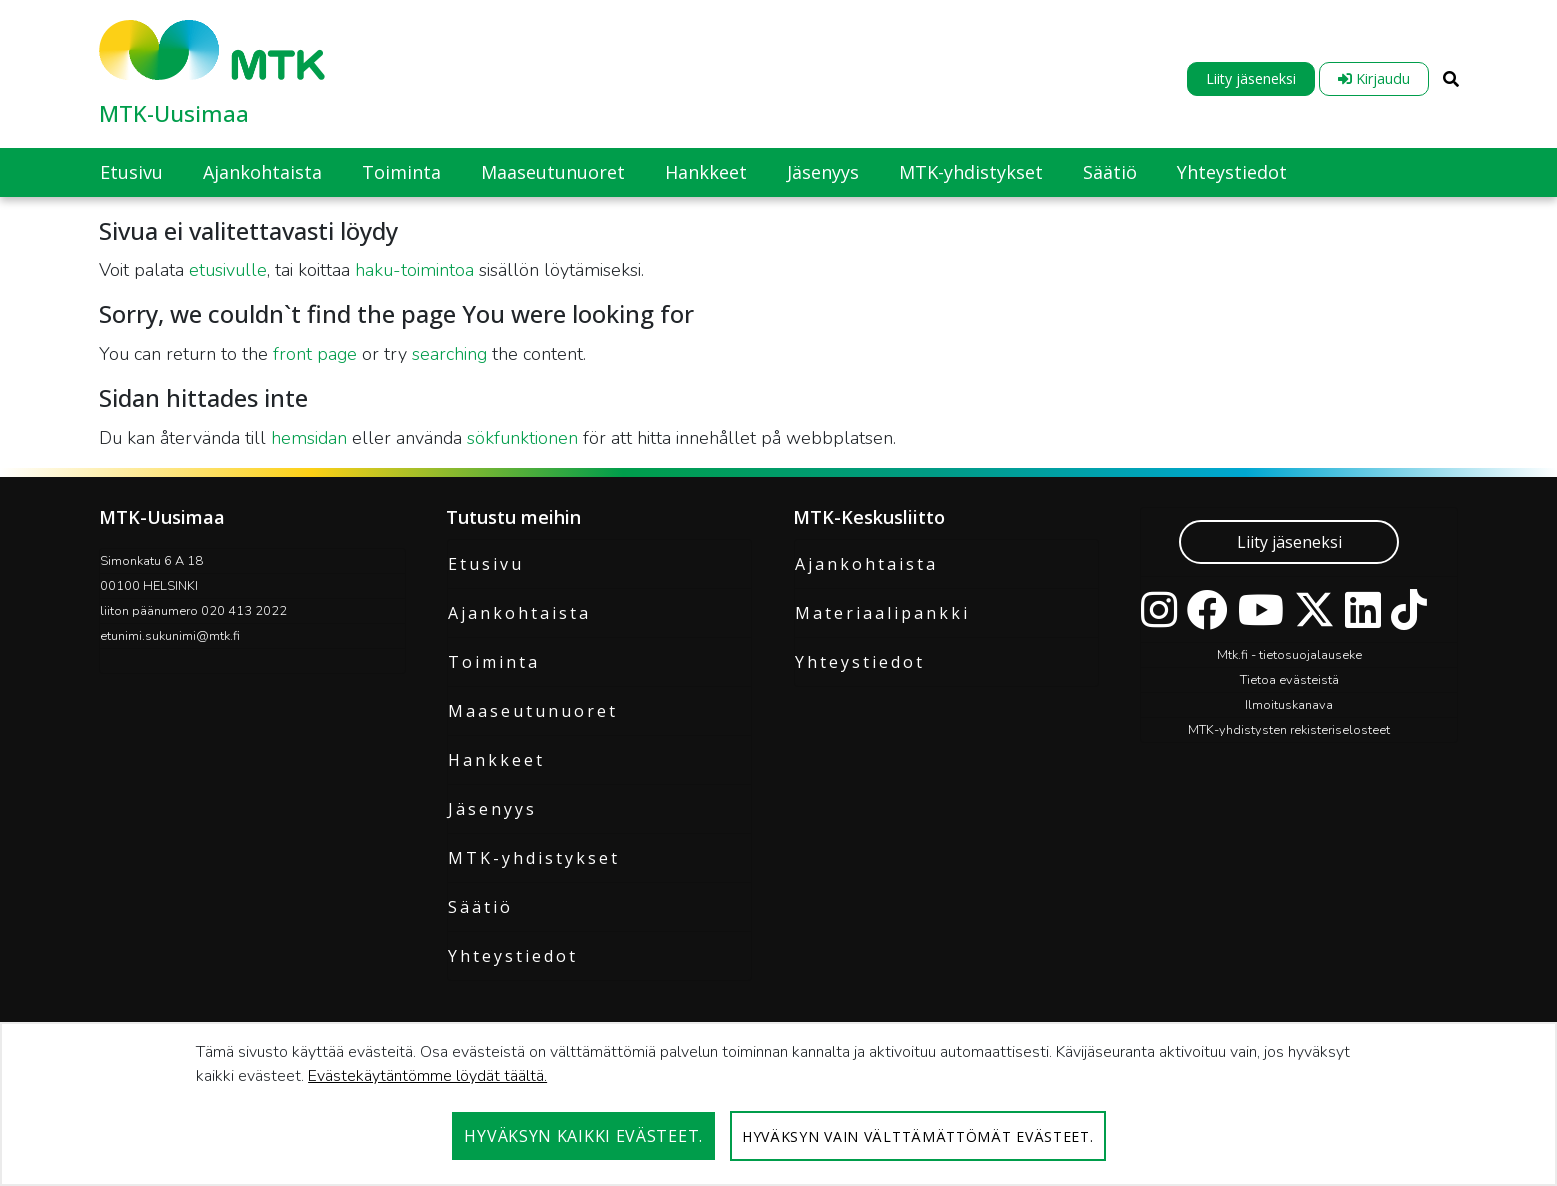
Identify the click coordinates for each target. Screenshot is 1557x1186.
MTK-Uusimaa (174, 113)
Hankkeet (496, 760)
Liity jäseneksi (1251, 78)
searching (449, 354)
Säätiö (480, 907)
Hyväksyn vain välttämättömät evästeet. (918, 1136)
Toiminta (494, 662)
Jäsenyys (492, 809)
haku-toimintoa (414, 270)
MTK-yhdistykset (534, 858)
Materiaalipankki (882, 613)
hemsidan (309, 438)
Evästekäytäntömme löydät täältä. (427, 1076)
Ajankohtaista (519, 613)
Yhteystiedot (513, 956)
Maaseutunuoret (533, 711)
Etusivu (486, 564)
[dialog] (778, 1104)
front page (315, 354)
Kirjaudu (1374, 78)
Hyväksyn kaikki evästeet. (583, 1136)
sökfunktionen (522, 438)
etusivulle (228, 270)
